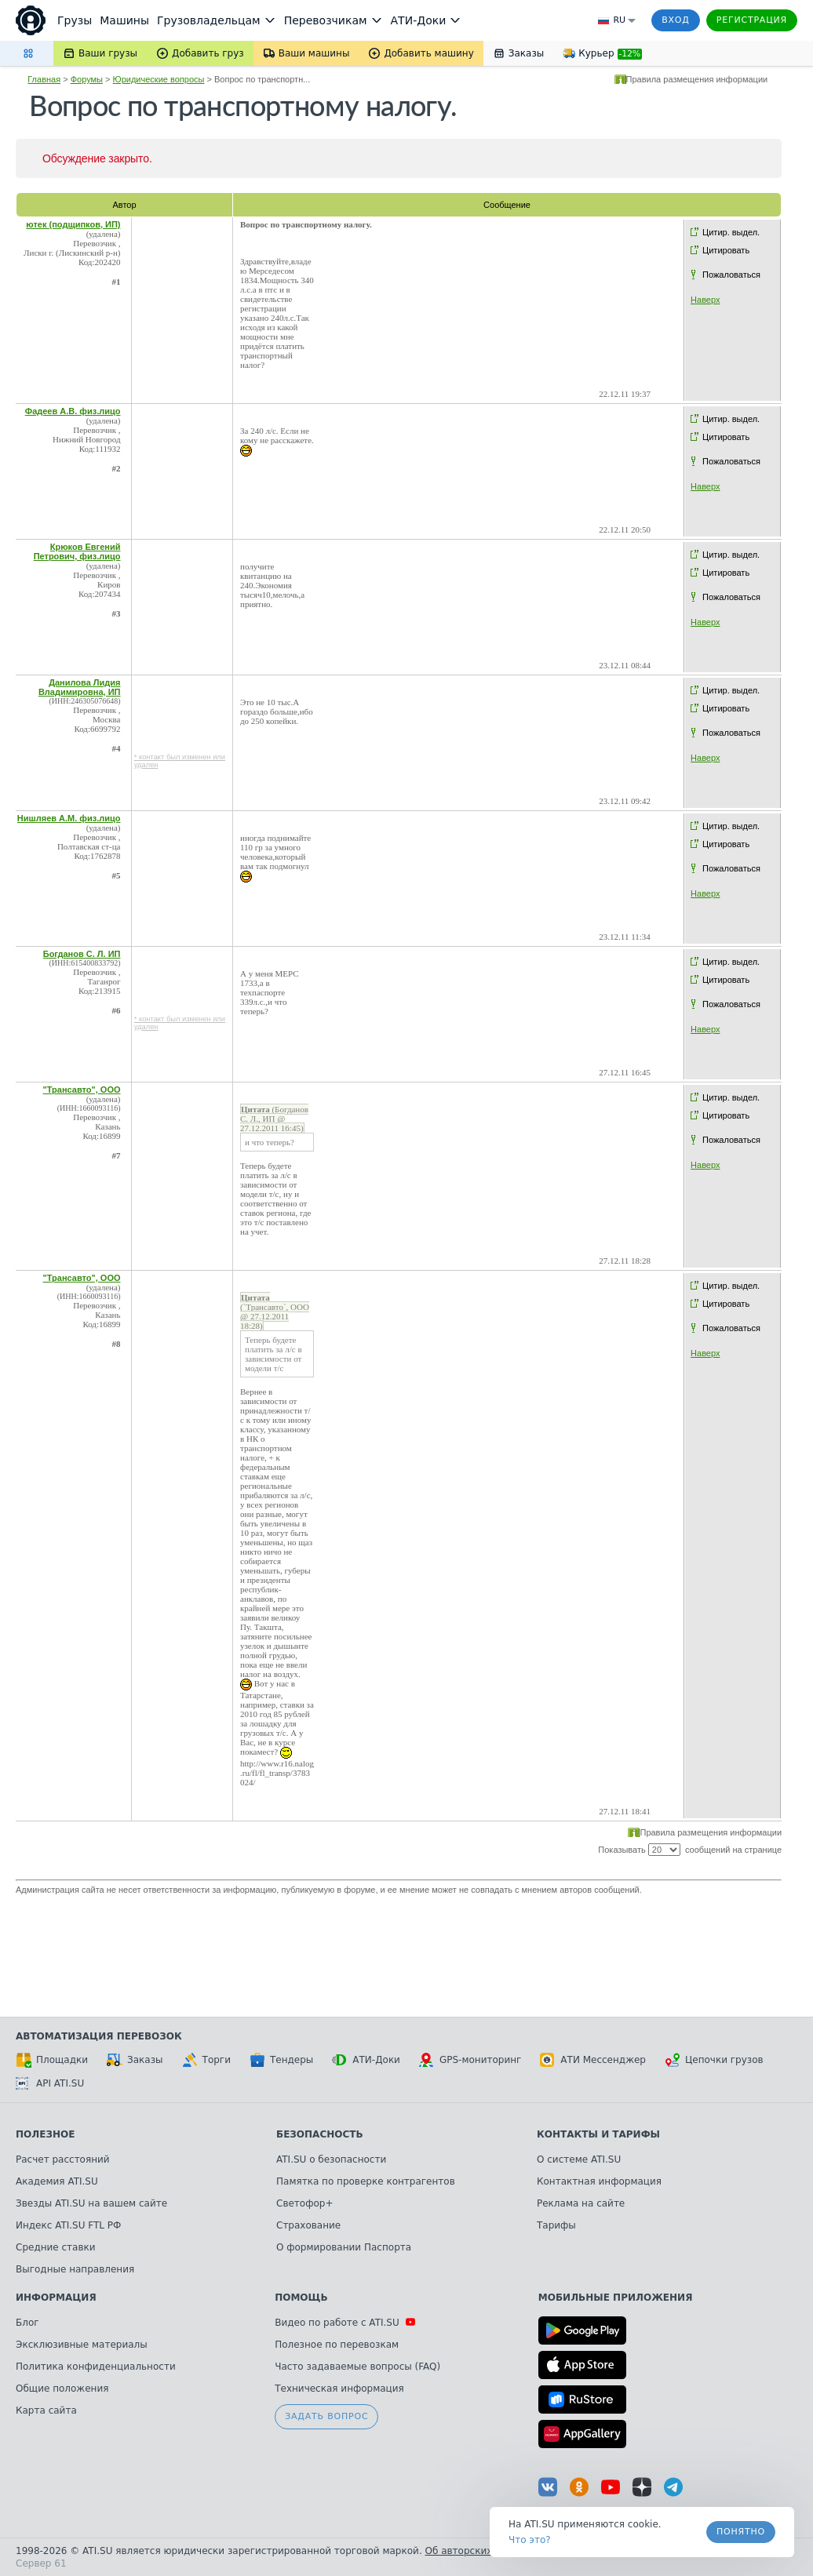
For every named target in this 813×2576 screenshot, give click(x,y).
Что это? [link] (530, 2539)
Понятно (740, 2532)
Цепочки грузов (714, 2060)
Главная (43, 79)
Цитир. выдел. (731, 232)
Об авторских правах (477, 2550)
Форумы (87, 79)
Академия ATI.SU (57, 2181)
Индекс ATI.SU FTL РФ (68, 2225)
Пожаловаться (731, 274)
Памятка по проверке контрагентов (365, 2181)
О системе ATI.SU (579, 2159)
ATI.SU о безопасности (331, 2159)
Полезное (45, 2134)
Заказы (135, 2060)
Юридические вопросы (159, 79)
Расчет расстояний (63, 2159)
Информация (56, 2297)
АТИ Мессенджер (593, 2060)
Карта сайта (46, 2410)
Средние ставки (56, 2247)
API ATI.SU (50, 2083)
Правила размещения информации (697, 79)
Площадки (52, 2060)
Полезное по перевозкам (337, 2344)
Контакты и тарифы (598, 2134)
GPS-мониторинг (470, 2060)
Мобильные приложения (615, 2297)
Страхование (308, 2225)
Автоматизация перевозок (99, 2036)
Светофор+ (304, 2203)
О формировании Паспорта (343, 2247)
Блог (27, 2322)
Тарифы (556, 2225)
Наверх (705, 299)
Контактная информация (599, 2181)
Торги (206, 2060)
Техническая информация (339, 2388)
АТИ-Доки (366, 2059)
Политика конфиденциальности (96, 2366)
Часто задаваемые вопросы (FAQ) (357, 2366)
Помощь (301, 2297)
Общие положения (62, 2388)
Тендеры (281, 2060)
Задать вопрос (326, 2416)
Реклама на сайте (581, 2203)
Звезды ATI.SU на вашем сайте (91, 2203)
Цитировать (725, 250)
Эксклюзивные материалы (82, 2344)
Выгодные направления (75, 2269)
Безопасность (319, 2134)
